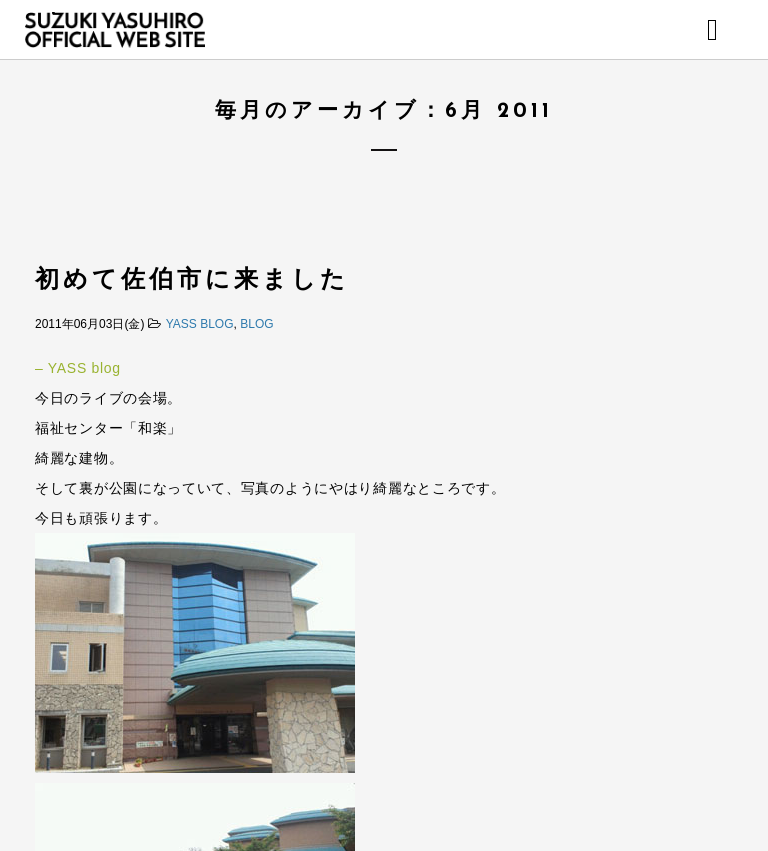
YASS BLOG (200, 324)
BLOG (256, 324)
